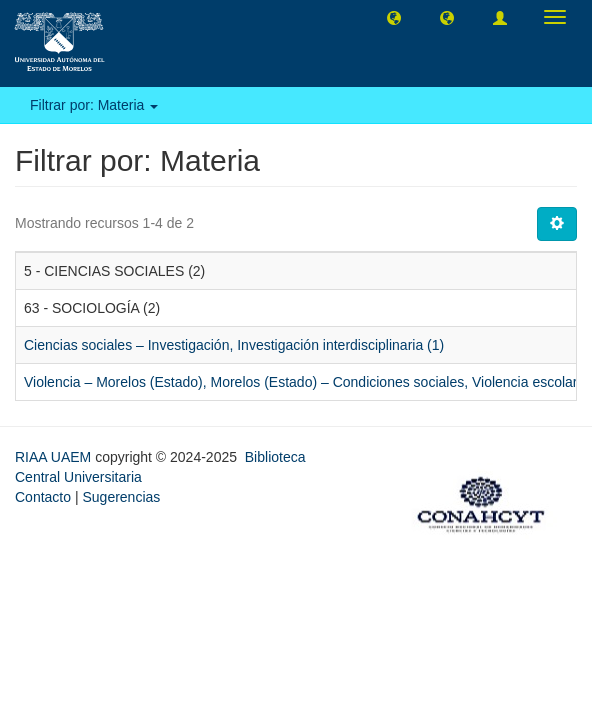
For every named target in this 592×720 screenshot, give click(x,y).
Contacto (43, 497)
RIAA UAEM (55, 457)
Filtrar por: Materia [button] (94, 105)
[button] (394, 17)
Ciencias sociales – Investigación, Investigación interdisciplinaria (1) (234, 345)
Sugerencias (121, 497)
